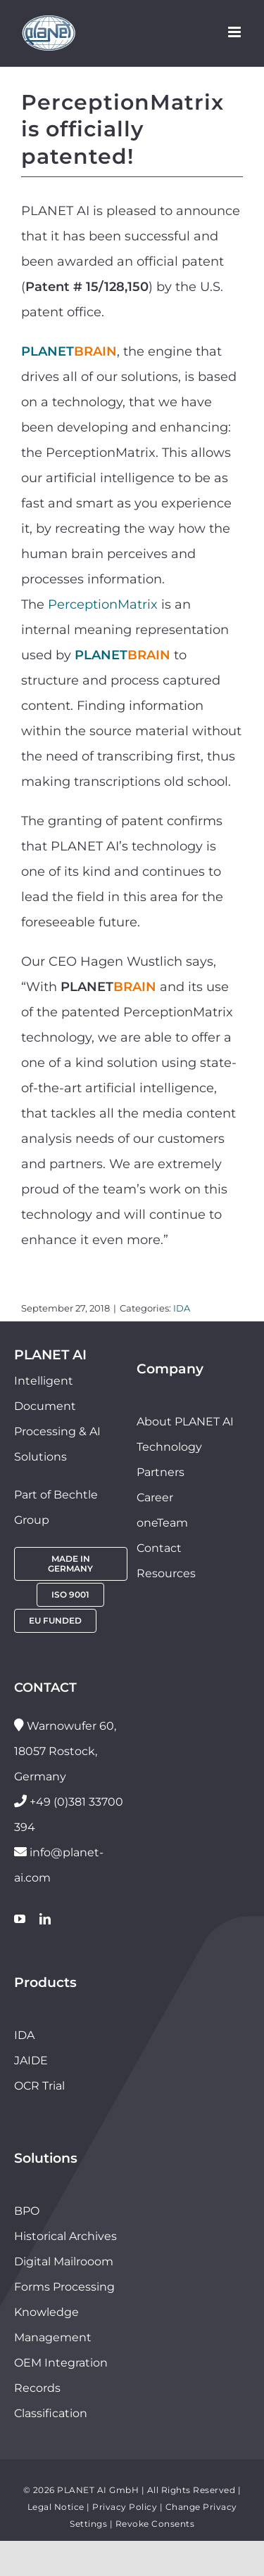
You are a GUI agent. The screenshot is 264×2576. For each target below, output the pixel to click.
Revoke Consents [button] (155, 2523)
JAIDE (31, 2060)
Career (155, 1497)
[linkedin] (45, 1918)
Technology (169, 1447)
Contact (159, 1548)
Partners (160, 1472)
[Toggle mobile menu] (235, 32)
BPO (26, 2211)
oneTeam (162, 1522)
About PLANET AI (185, 1421)
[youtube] (19, 1918)
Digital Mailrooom (63, 2261)
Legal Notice (55, 2506)
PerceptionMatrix (103, 604)
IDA (181, 1308)
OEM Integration (61, 2362)
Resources (166, 1573)
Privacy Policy (124, 2506)
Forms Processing (64, 2286)
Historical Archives (65, 2236)
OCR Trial (39, 2085)
